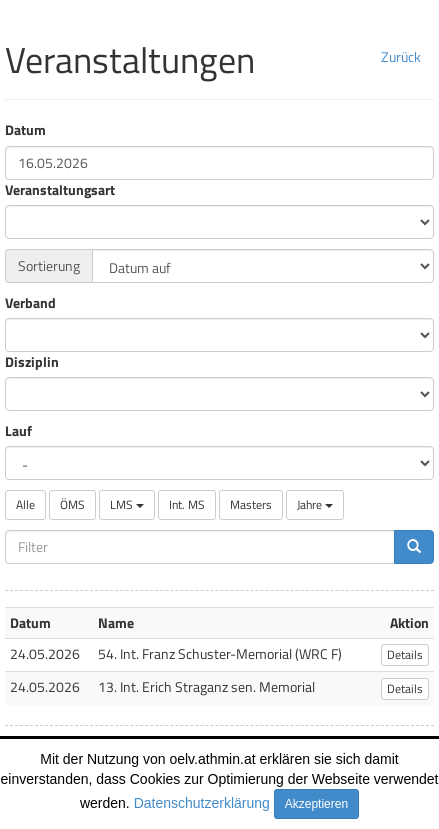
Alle (25, 504)
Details (405, 654)
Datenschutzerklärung (202, 803)
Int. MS (187, 504)
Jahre (315, 504)
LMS (127, 504)
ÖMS (72, 504)
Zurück (401, 56)
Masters (251, 504)
